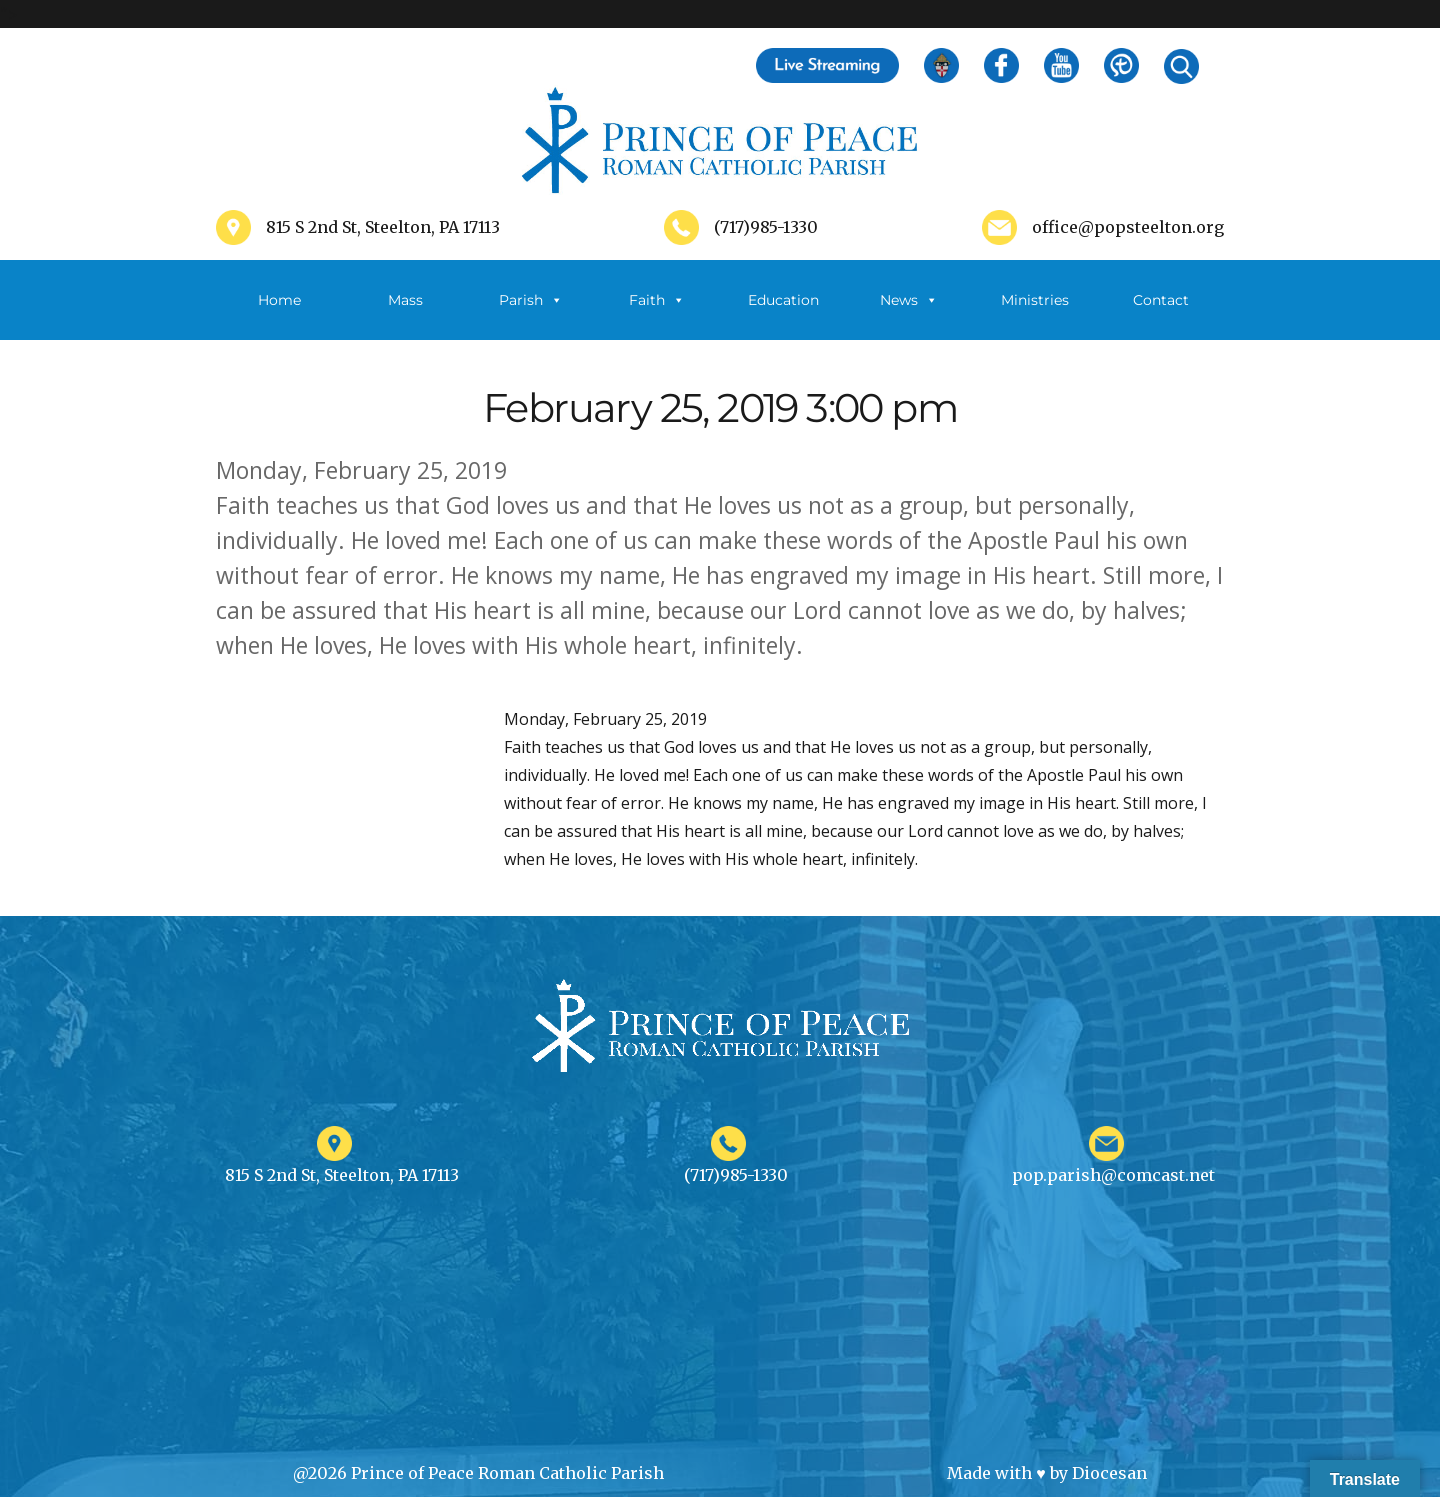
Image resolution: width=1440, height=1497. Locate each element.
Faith (657, 300)
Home (279, 300)
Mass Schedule (405, 315)
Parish (531, 300)
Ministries (1035, 315)
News (909, 300)
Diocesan (1109, 1473)
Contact (1161, 300)
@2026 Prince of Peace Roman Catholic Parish (478, 1473)
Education (783, 300)
